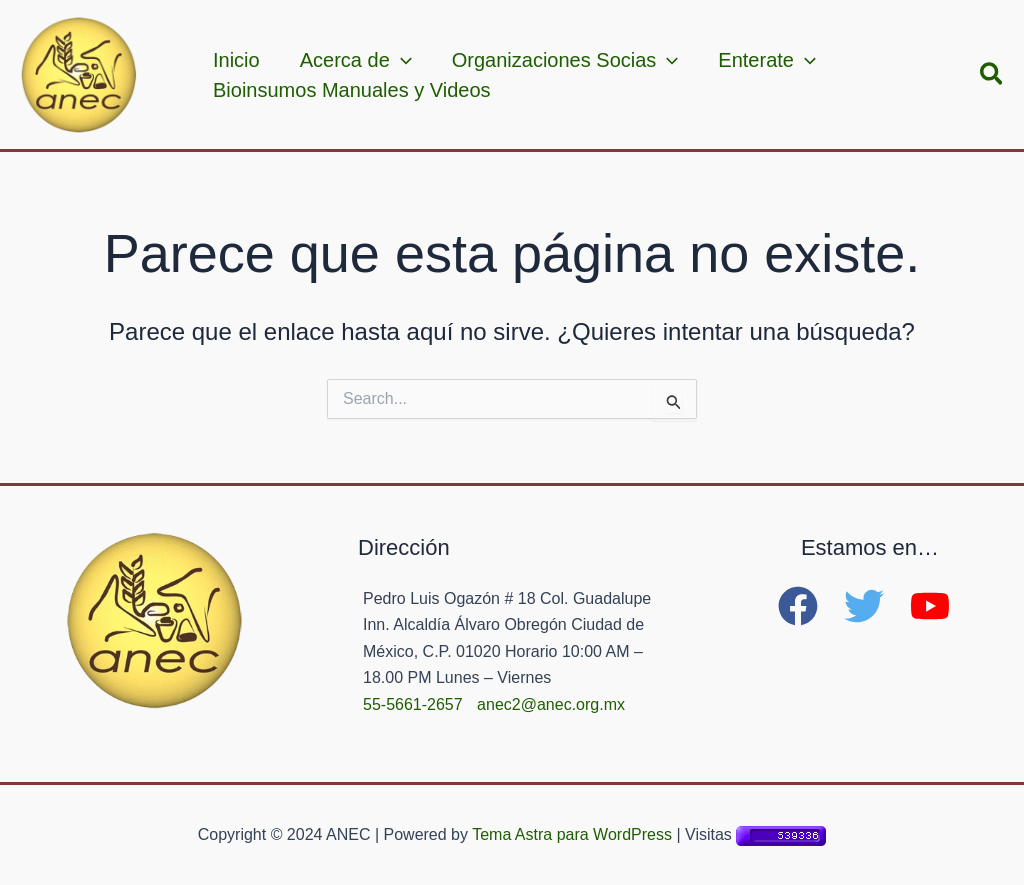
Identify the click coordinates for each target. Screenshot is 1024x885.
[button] (992, 75)
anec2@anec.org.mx (551, 704)
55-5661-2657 (413, 704)
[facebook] (809, 606)
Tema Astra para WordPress (572, 834)
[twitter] (875, 606)
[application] (401, 60)
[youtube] (936, 606)
